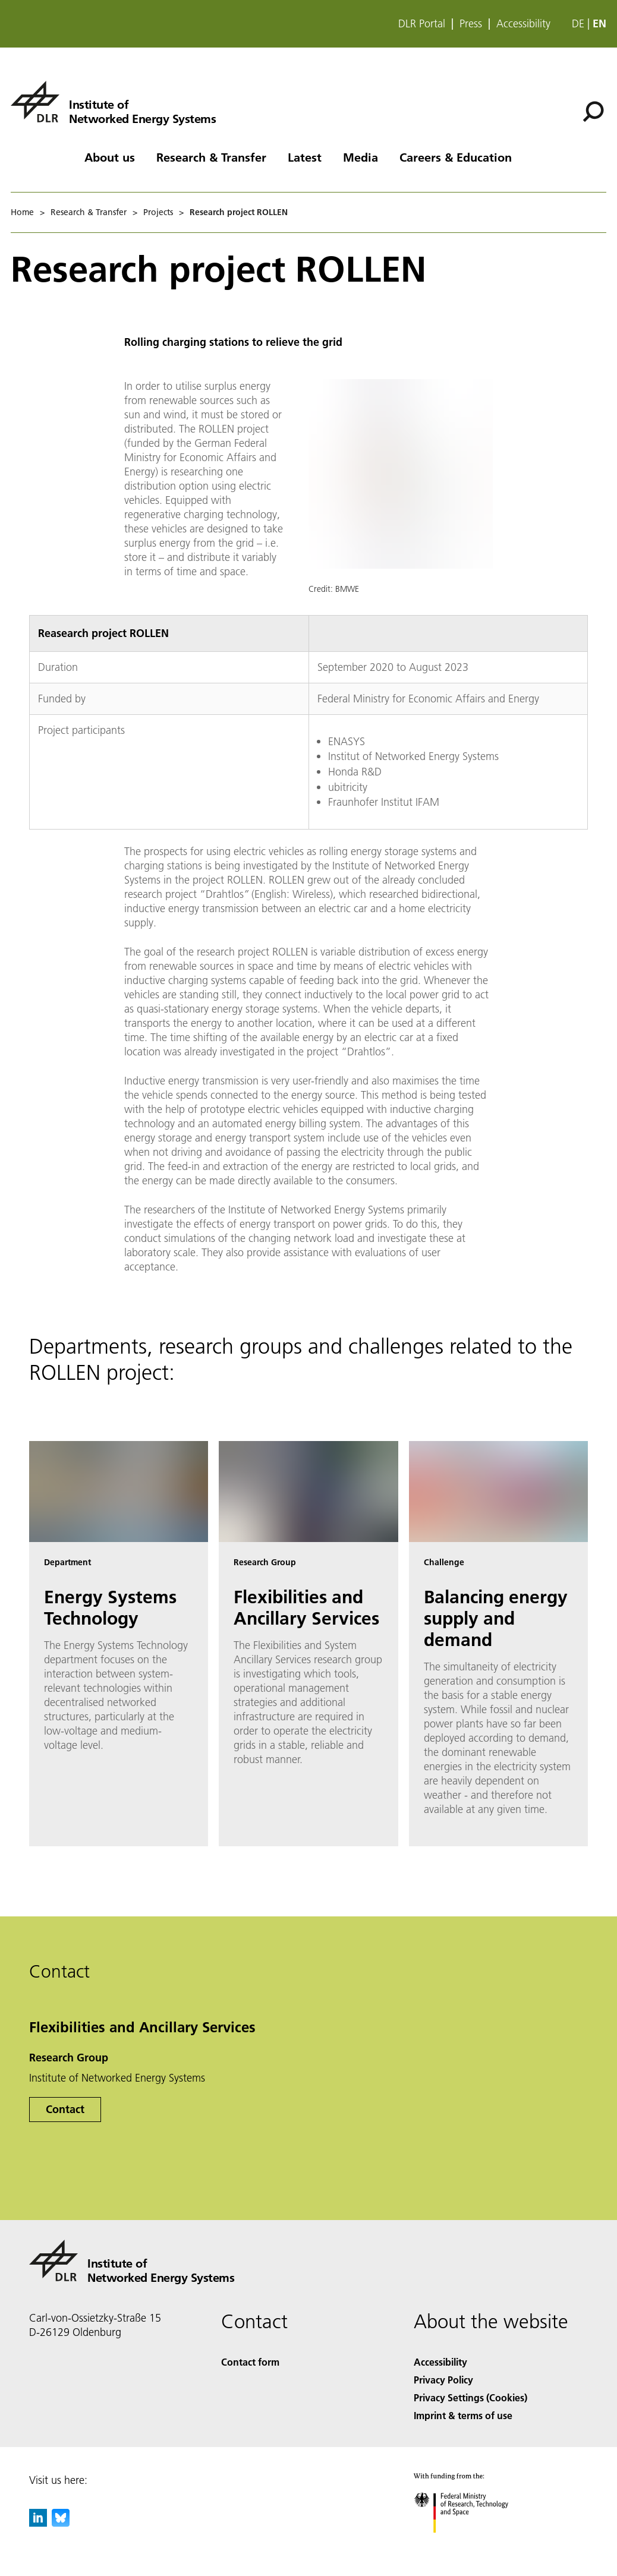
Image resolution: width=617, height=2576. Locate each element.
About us (109, 157)
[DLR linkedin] (38, 2523)
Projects (158, 212)
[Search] (593, 111)
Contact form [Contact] (250, 2362)
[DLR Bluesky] (61, 2523)
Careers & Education (455, 157)
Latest (305, 157)
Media (360, 157)
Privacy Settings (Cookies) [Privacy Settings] (470, 2397)
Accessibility (523, 23)
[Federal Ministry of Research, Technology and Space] (472, 2543)
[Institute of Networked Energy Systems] (113, 101)
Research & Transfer (211, 157)
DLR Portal (421, 23)
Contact (65, 2109)
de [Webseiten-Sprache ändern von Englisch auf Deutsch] (578, 23)
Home (22, 212)
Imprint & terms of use (463, 2415)
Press (470, 23)
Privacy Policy (443, 2379)
